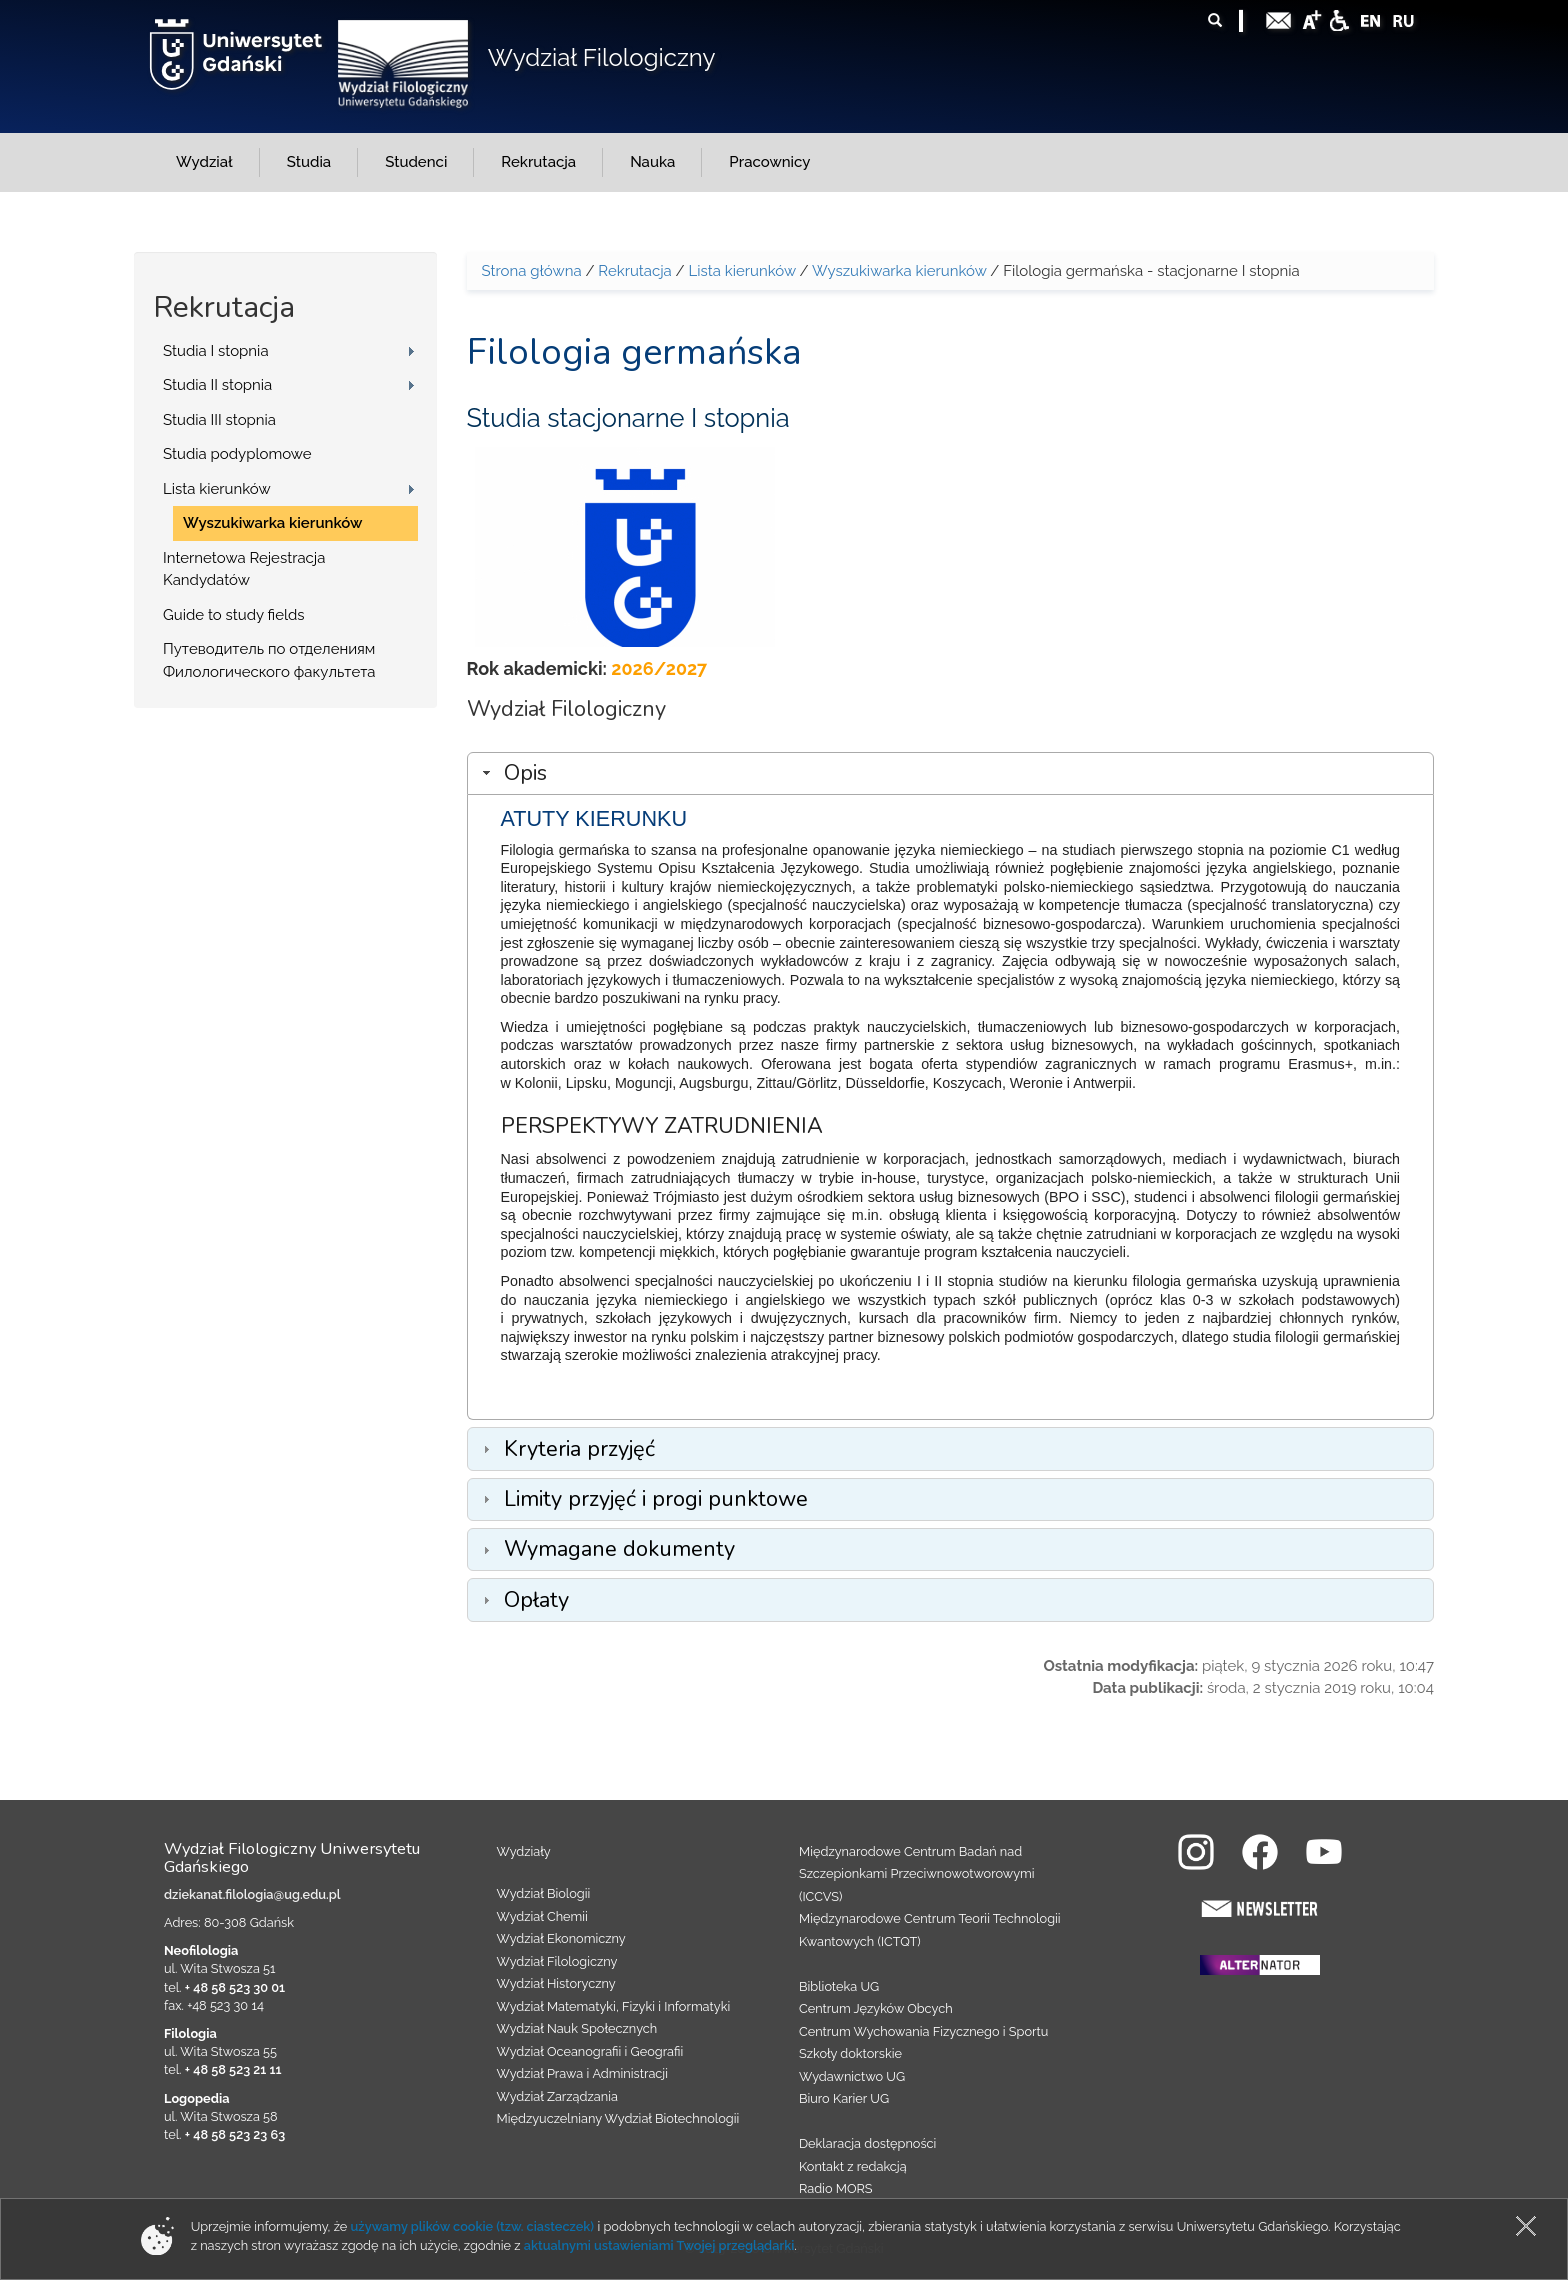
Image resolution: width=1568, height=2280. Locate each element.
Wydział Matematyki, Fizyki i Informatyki (614, 2006)
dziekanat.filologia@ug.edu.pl (252, 1894)
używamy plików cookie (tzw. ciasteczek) (473, 2226)
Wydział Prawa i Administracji (583, 2073)
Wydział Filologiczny (602, 57)
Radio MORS (836, 2188)
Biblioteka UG (839, 1986)
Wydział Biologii (544, 1893)
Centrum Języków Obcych (876, 2008)
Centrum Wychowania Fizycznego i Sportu (923, 2031)
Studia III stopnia (219, 420)
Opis (525, 773)
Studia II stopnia (217, 385)
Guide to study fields (234, 615)
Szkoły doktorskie (850, 2053)
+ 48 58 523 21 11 (233, 2069)
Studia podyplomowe (237, 454)
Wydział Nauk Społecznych (577, 2028)
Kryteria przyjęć (579, 1449)
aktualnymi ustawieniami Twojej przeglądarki (659, 2245)
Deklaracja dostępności (867, 2143)
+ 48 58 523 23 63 (235, 2134)
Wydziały (524, 1851)
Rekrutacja (634, 271)
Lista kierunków (217, 489)
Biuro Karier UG (844, 2098)
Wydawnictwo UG (852, 2076)
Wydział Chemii (542, 1916)
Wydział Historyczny (556, 1983)
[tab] (951, 773)
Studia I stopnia (216, 351)
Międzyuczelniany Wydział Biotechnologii (618, 2118)
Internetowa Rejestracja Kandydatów (244, 569)
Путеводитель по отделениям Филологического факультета (269, 660)
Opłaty (536, 1600)
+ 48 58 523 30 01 (235, 1987)
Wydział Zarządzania (557, 2096)
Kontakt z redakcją (853, 2166)
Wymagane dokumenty (619, 1549)
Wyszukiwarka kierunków (273, 523)
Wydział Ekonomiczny (561, 1938)
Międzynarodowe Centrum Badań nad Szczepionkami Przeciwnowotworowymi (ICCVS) (917, 1874)
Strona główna (532, 271)
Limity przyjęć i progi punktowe (656, 1499)
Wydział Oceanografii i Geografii (590, 2051)
